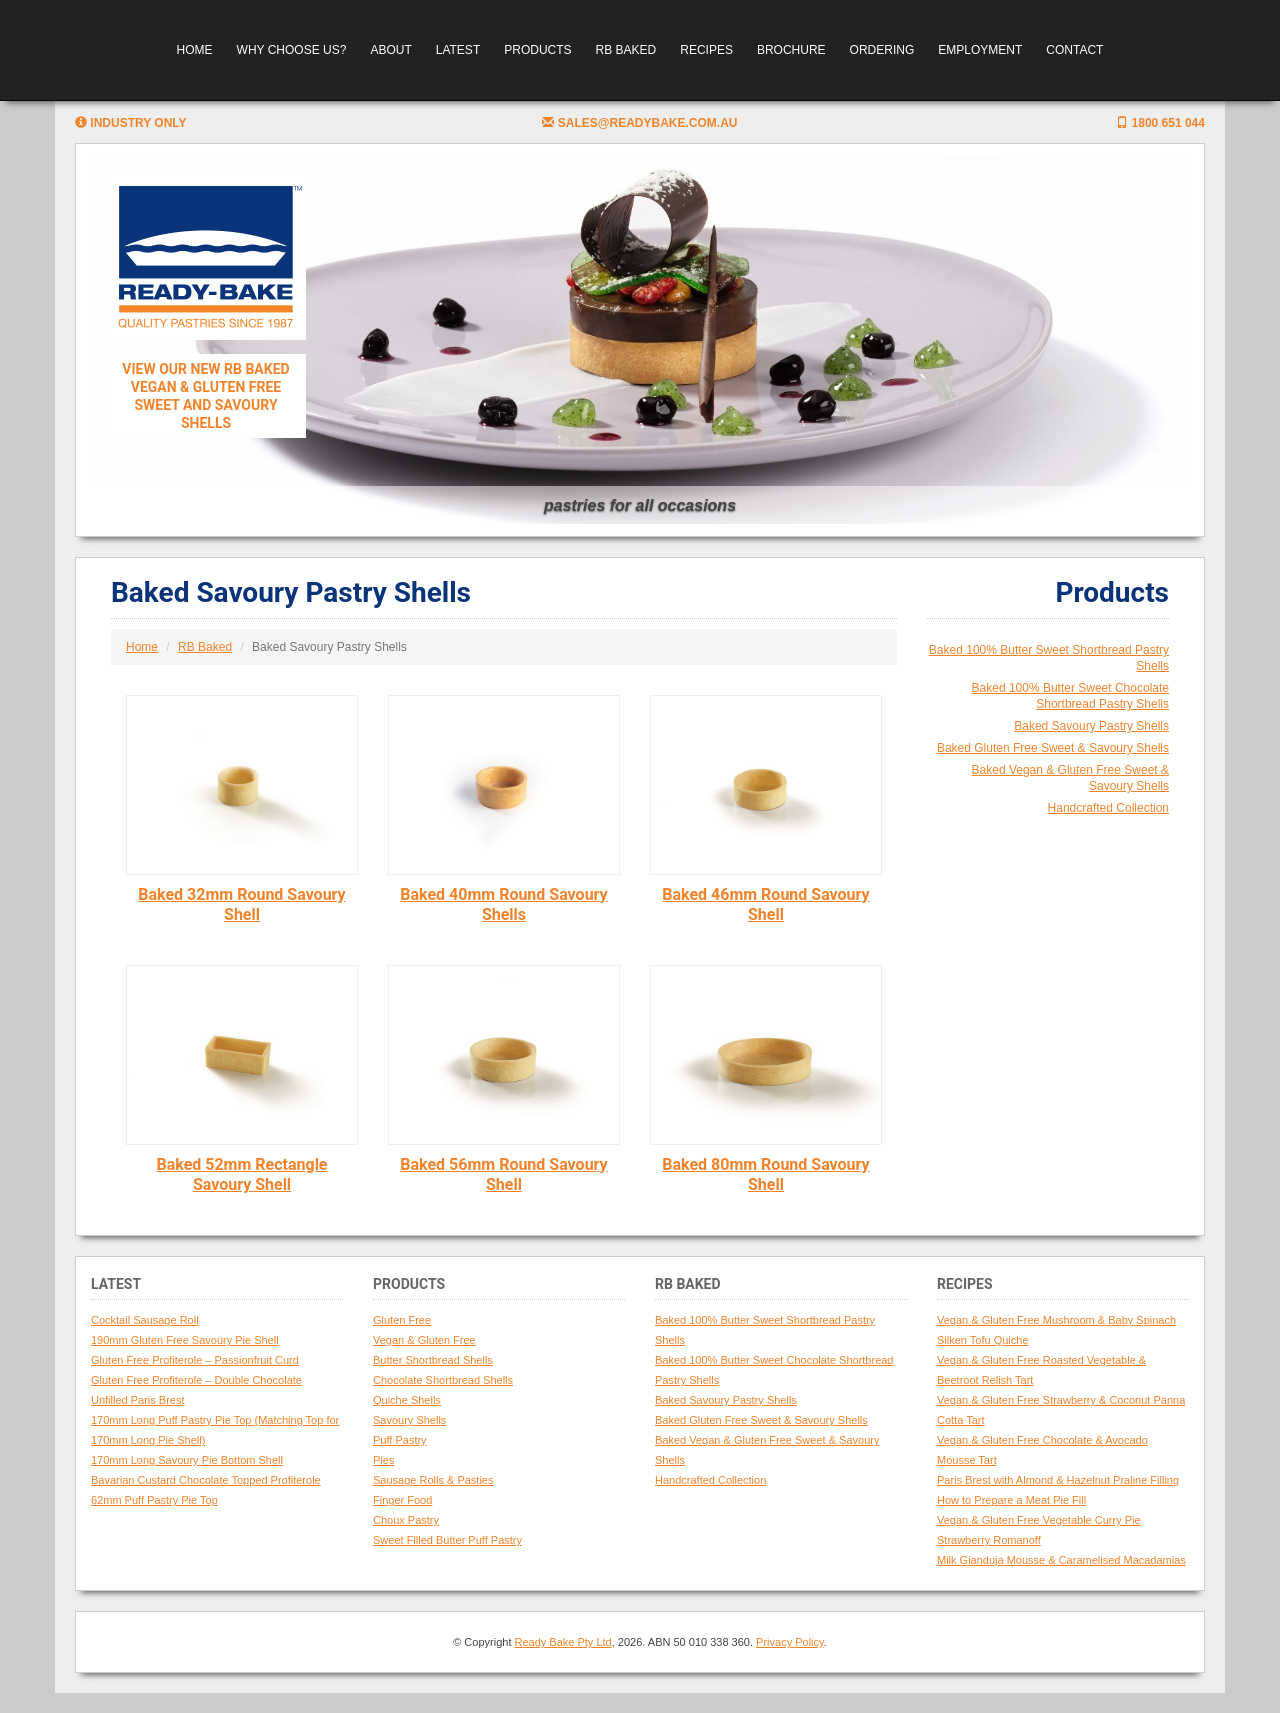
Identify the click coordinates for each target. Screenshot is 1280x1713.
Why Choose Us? (292, 50)
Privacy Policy (790, 1642)
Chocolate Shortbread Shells (443, 1380)
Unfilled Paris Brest (138, 1400)
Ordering (882, 50)
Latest (458, 50)
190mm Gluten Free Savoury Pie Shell (185, 1340)
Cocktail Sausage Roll (145, 1320)
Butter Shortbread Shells (433, 1360)
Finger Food (402, 1500)
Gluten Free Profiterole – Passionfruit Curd (195, 1360)
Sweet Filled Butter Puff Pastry (447, 1540)
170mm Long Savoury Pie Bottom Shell (187, 1460)
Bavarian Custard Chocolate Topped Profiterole (206, 1480)
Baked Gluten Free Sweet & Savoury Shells (1053, 748)
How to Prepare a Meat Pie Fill (1011, 1500)
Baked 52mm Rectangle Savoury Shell (241, 1174)
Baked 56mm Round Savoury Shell (503, 1174)
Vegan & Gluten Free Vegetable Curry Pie (1039, 1520)
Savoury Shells (409, 1420)
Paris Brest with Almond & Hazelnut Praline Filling (1058, 1480)
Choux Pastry (406, 1520)
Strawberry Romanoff (989, 1540)
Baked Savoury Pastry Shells (1091, 726)
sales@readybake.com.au (639, 123)
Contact (1074, 50)
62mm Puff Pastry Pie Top (154, 1500)
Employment (980, 50)
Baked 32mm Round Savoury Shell (241, 904)
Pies (383, 1460)
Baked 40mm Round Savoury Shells (503, 904)
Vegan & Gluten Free (424, 1340)
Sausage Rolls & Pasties (433, 1480)
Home (195, 50)
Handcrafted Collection (1108, 808)
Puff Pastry (400, 1440)
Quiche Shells (407, 1400)
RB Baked (626, 50)
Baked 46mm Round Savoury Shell (765, 904)
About (390, 50)
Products (537, 50)
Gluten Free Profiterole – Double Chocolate (196, 1380)
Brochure (791, 50)
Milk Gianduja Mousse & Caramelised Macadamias (1061, 1560)
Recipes (706, 50)
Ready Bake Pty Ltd (563, 1642)
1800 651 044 (1160, 123)
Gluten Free (402, 1320)
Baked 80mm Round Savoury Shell (765, 1174)
